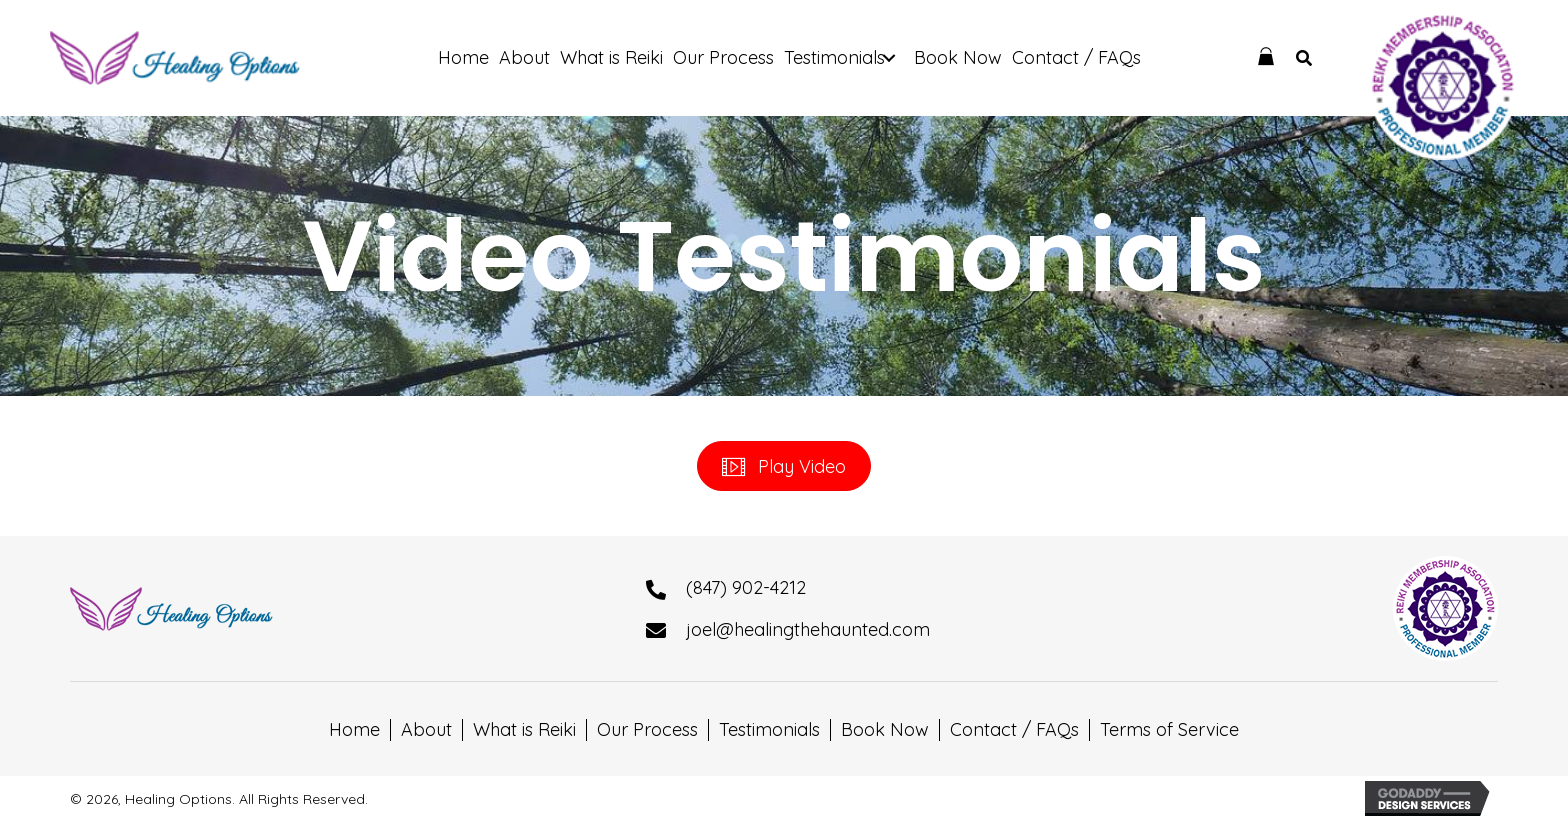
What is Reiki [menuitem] (524, 730)
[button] (889, 58)
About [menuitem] (426, 730)
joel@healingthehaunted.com (808, 629)
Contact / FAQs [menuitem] (1014, 730)
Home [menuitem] (354, 730)
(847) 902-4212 (746, 587)
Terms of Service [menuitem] (1169, 730)
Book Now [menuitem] (885, 730)
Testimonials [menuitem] (769, 730)
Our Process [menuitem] (647, 730)
